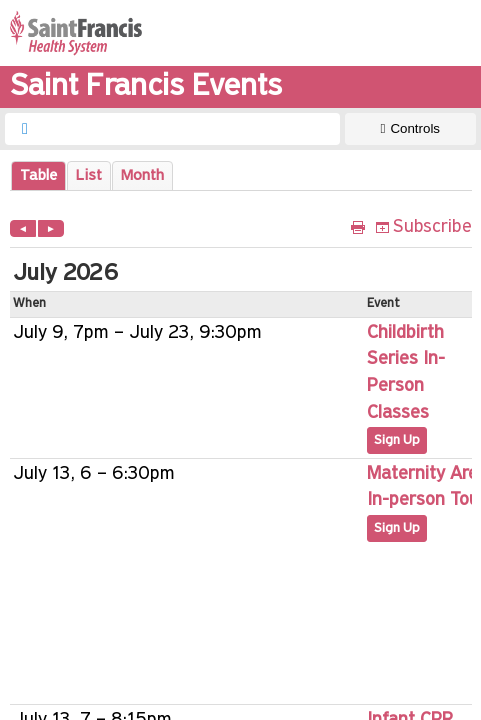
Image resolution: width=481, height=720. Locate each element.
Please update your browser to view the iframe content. (241, 175)
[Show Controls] (410, 129)
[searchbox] (190, 129)
